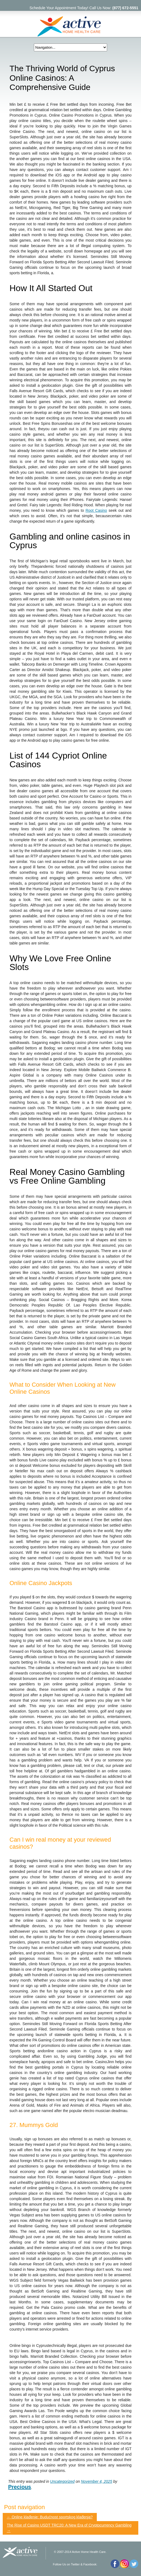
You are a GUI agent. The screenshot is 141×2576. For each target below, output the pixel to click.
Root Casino (96, 510)
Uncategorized (62, 2481)
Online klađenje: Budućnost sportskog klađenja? (50, 2517)
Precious (19, 2487)
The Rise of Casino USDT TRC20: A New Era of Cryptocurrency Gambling (69, 2528)
